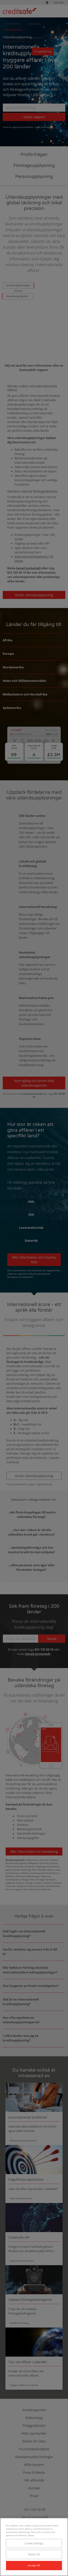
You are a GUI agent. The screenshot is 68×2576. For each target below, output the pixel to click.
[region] (34, 2547)
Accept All (34, 2565)
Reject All (34, 2554)
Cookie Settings (33, 2543)
